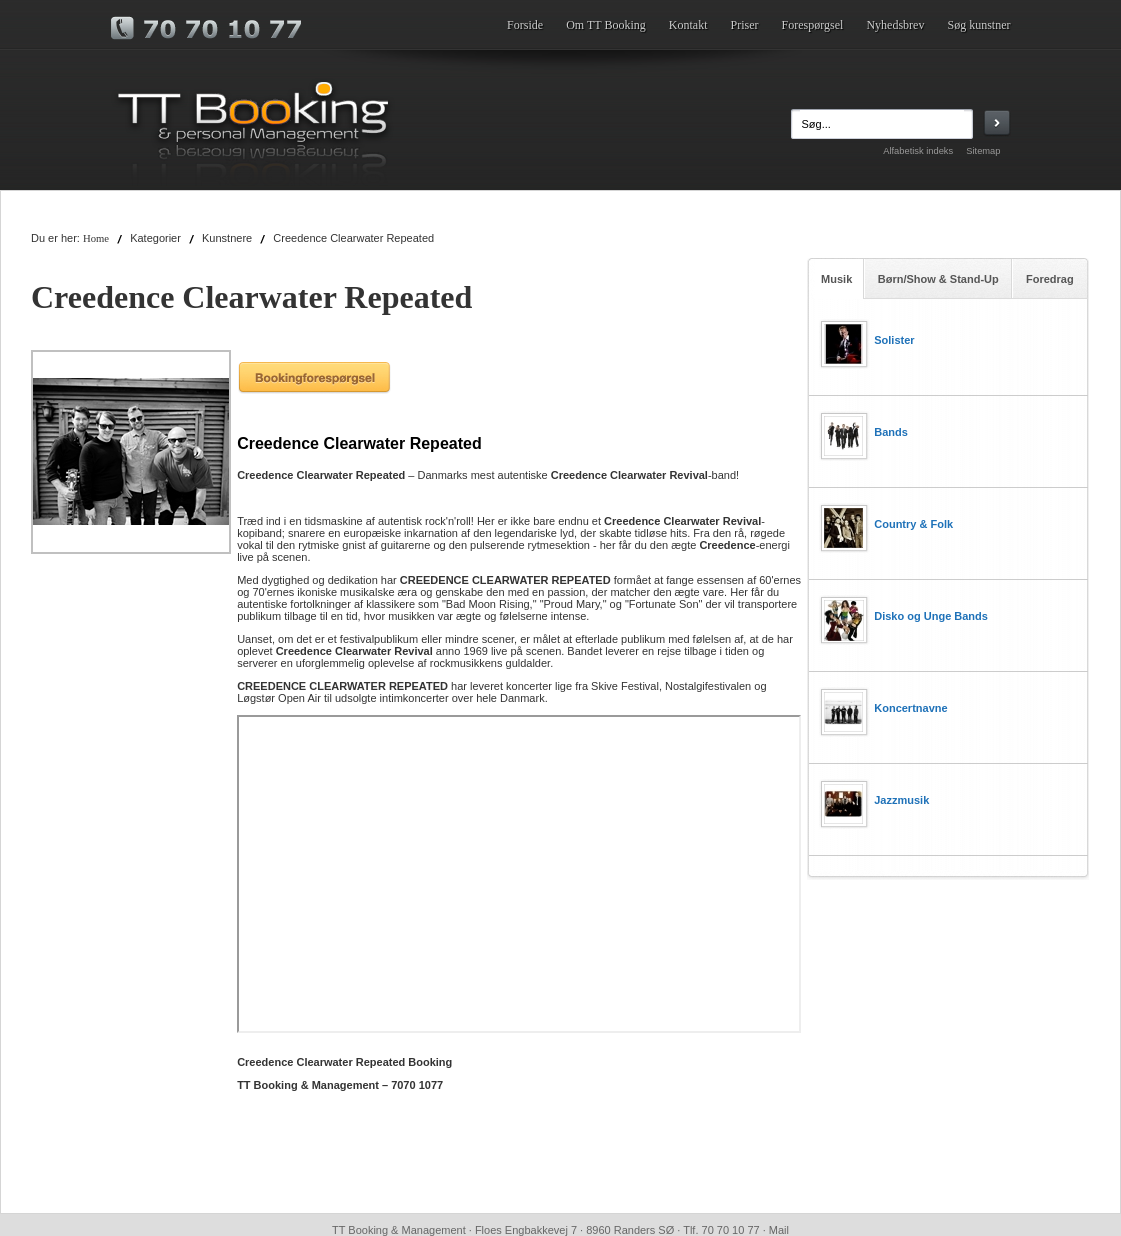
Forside (525, 25)
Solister (894, 340)
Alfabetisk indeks (918, 151)
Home (96, 238)
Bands (891, 432)
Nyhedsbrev (895, 25)
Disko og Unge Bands (931, 616)
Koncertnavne (910, 708)
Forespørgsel (813, 25)
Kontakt (688, 25)
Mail (779, 1230)
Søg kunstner (979, 25)
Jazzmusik (901, 800)
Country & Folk (913, 524)
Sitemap (983, 151)
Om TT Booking (606, 25)
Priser (745, 25)
